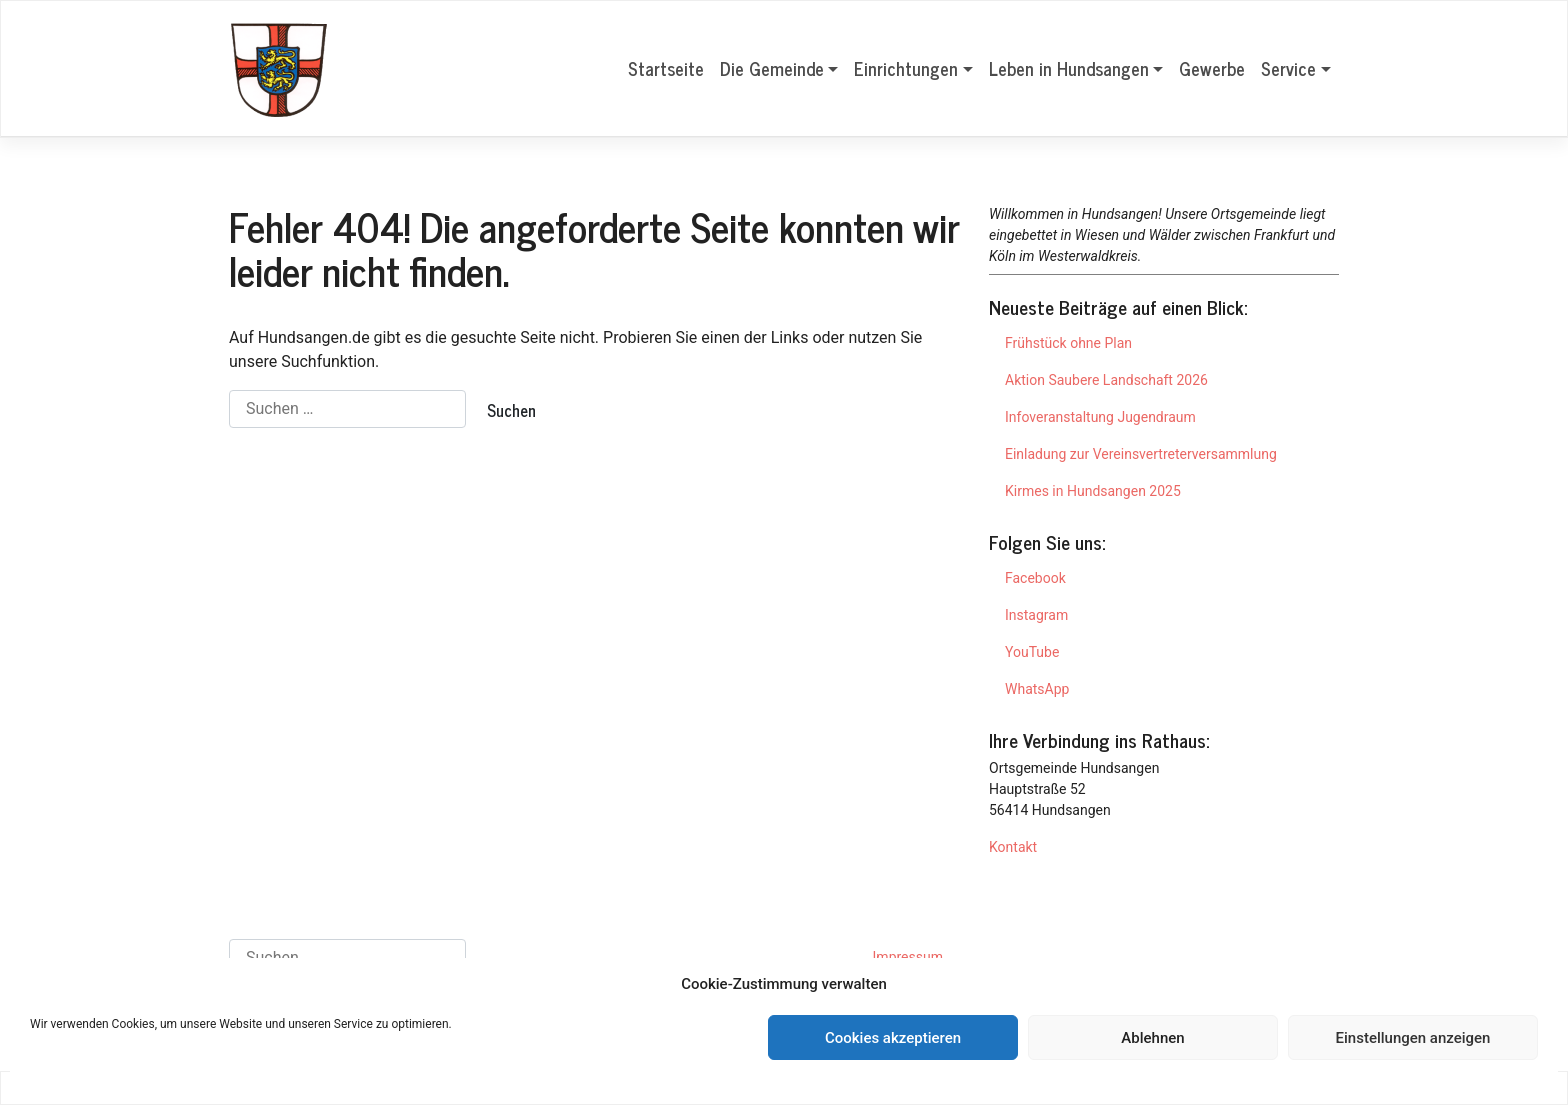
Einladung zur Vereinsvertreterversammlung (1141, 454)
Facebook (1035, 578)
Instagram (1036, 615)
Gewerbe (1212, 68)
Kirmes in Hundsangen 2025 (1093, 491)
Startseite (666, 68)
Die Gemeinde (772, 68)
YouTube (1032, 652)
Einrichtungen (906, 68)
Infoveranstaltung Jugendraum (1100, 417)
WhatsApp (1037, 689)
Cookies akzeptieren (893, 1038)
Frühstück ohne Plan (1068, 343)
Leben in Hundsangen (1069, 68)
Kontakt (1013, 847)
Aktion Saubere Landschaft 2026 (1106, 380)
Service (1288, 68)
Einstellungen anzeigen (1413, 1038)
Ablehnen (1152, 1038)
